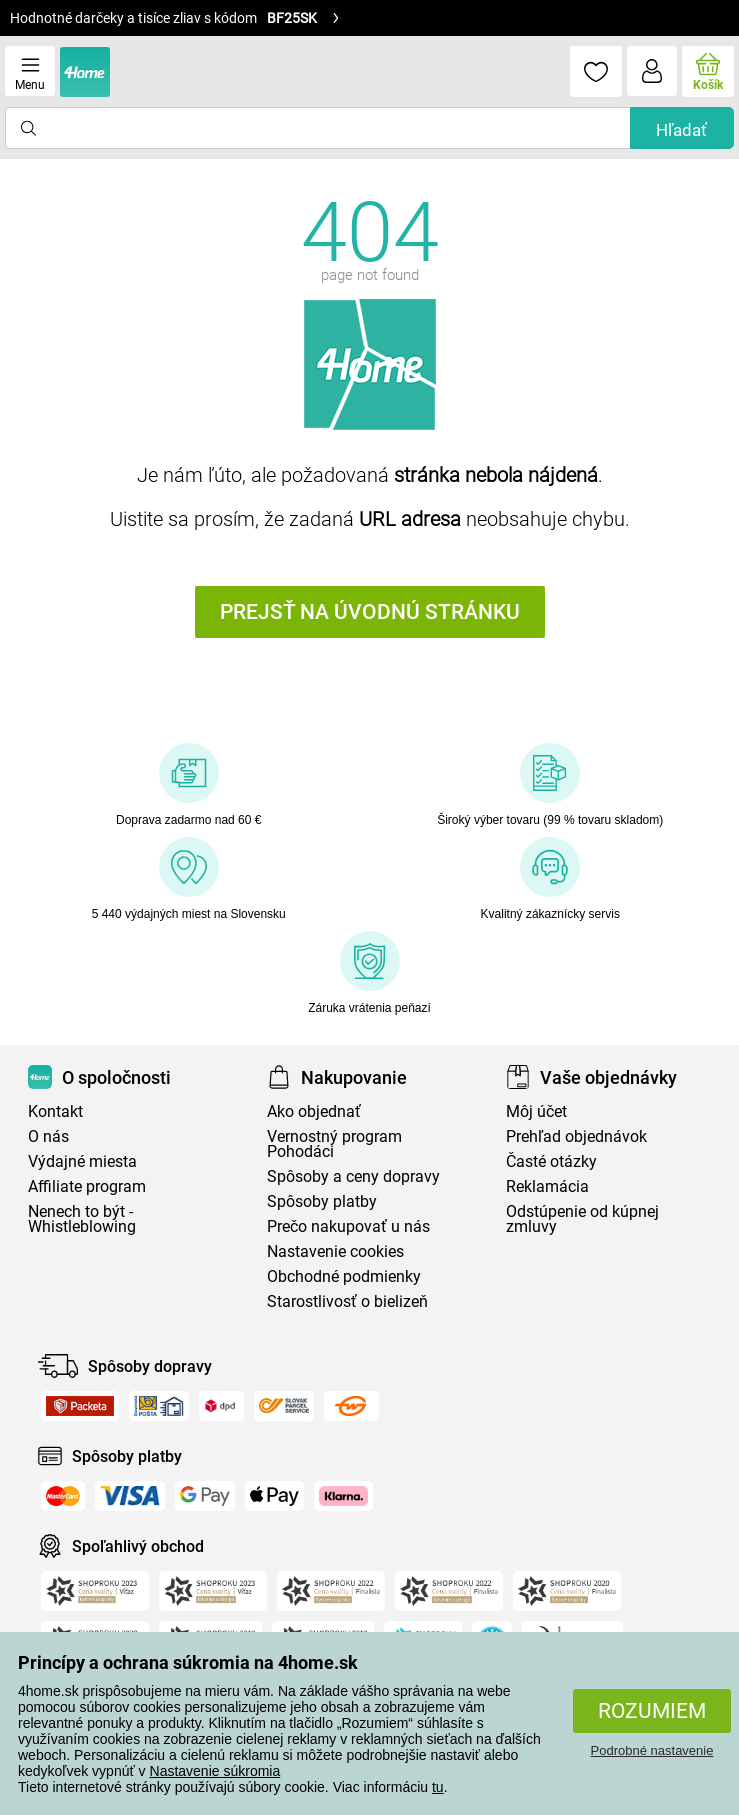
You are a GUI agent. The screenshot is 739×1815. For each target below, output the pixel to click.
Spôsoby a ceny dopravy (353, 1176)
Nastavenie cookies (335, 1251)
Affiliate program (87, 1186)
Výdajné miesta (82, 1161)
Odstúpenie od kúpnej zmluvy (582, 1219)
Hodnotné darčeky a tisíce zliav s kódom (175, 18)
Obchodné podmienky (344, 1276)
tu (438, 1787)
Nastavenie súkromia (215, 1771)
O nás (48, 1136)
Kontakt (55, 1111)
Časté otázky (551, 1161)
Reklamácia (547, 1186)
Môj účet (536, 1111)
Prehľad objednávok (576, 1136)
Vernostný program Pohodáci (334, 1144)
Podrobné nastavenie (652, 1750)
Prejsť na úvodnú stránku (370, 612)
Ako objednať (314, 1111)
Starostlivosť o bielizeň (347, 1301)
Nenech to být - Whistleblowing (82, 1219)
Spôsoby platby (322, 1201)
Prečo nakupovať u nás (348, 1226)
